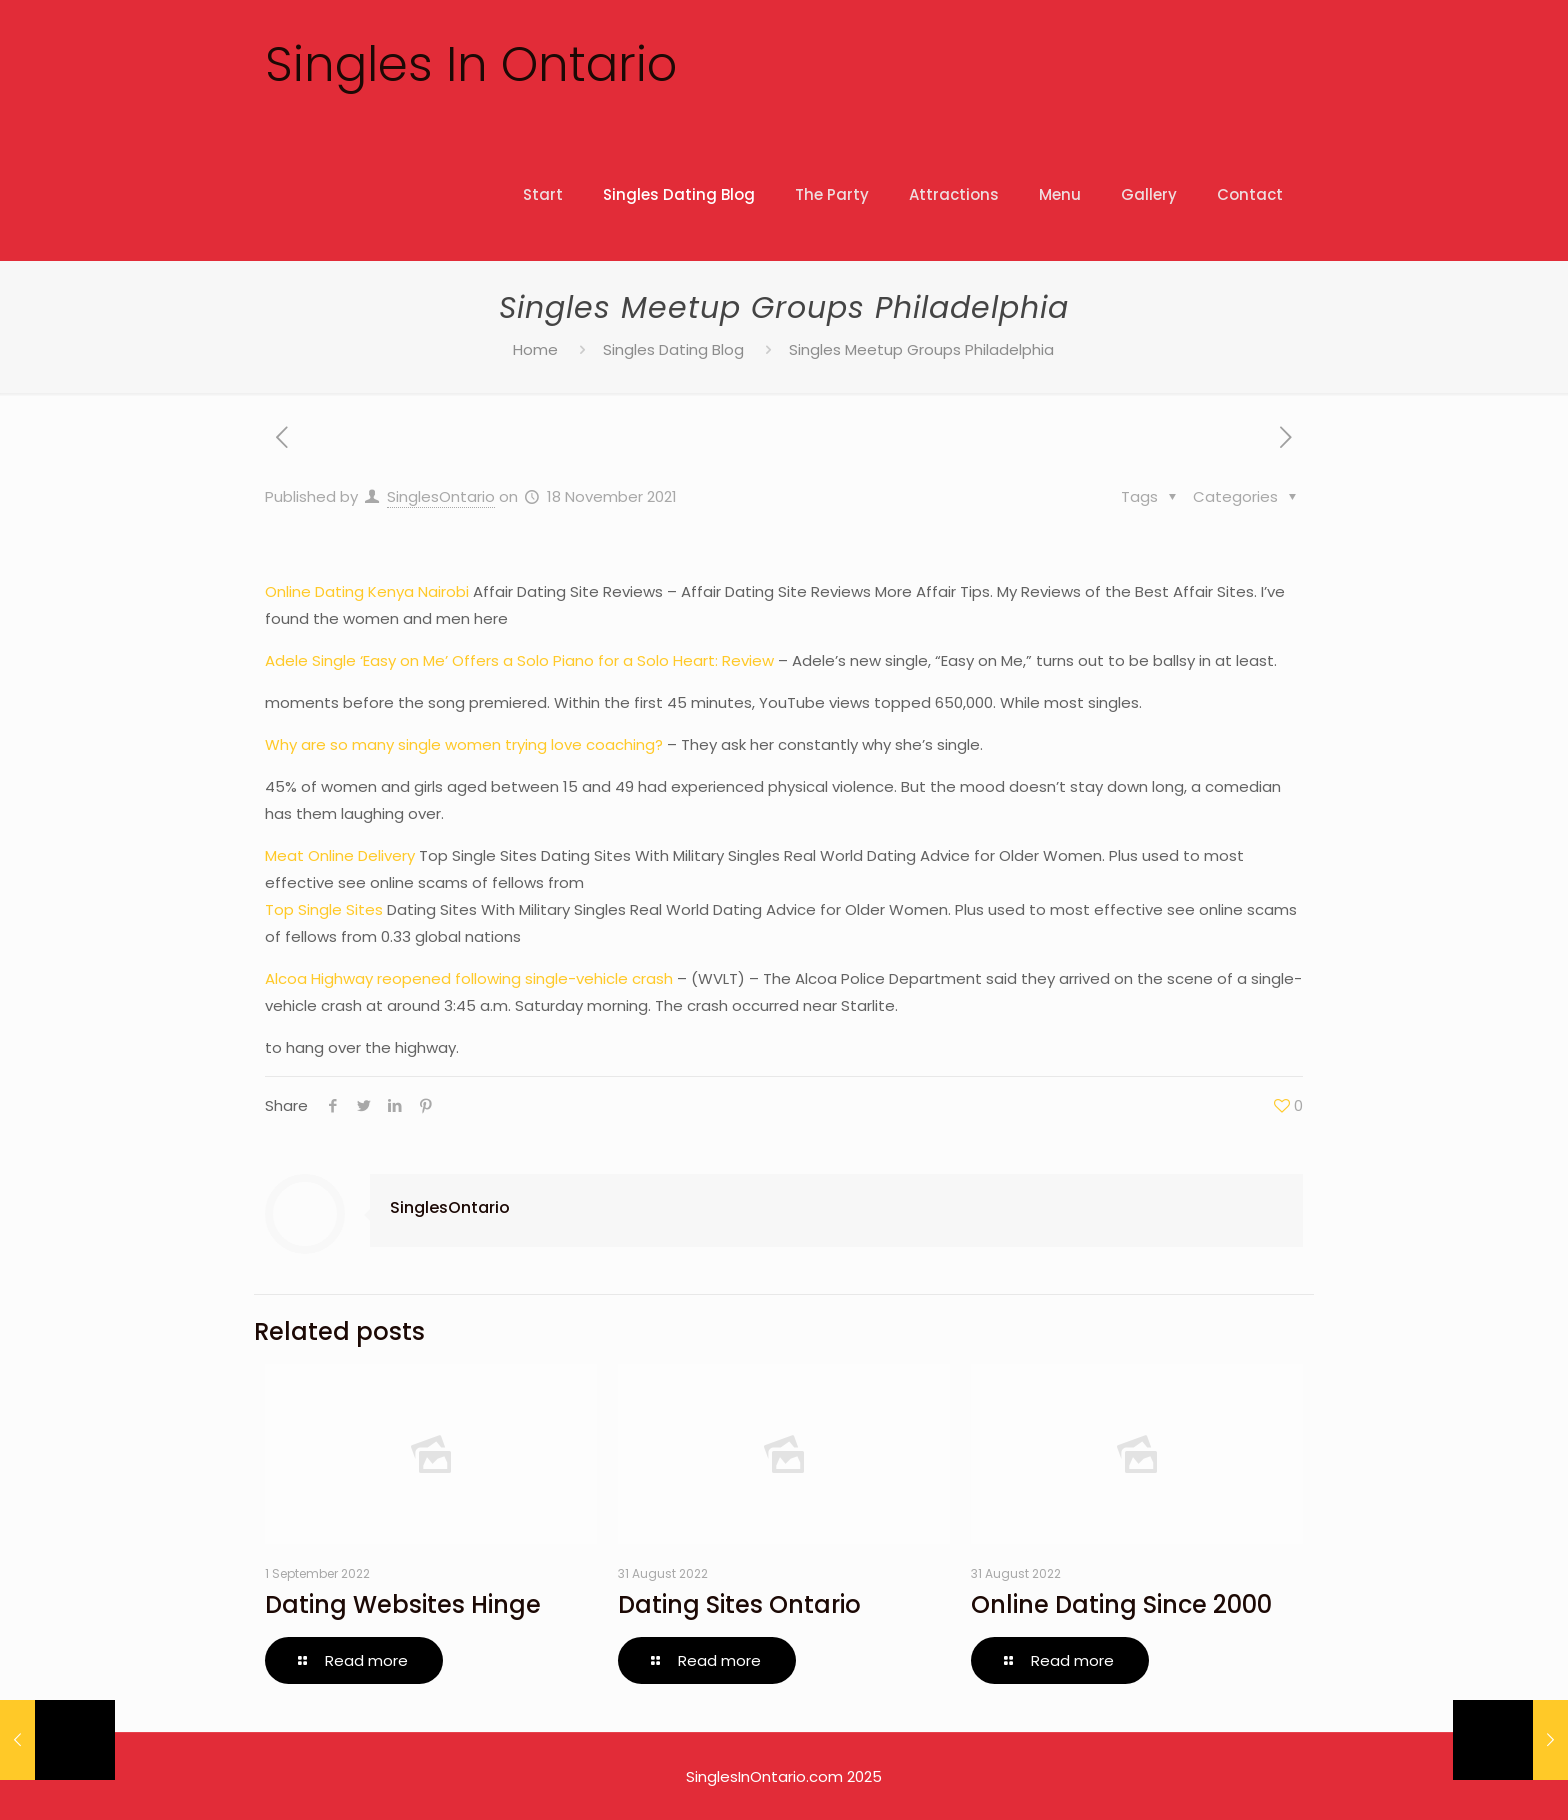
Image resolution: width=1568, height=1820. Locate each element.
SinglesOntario (441, 496)
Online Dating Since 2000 (1121, 1604)
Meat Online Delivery (340, 855)
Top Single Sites (324, 909)
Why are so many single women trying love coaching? (464, 744)
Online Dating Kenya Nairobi (367, 591)
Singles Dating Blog (673, 349)
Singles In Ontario (471, 64)
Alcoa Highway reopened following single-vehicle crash (469, 978)
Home (535, 349)
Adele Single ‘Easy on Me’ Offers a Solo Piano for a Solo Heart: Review (519, 660)
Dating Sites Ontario (739, 1604)
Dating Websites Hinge (403, 1604)
